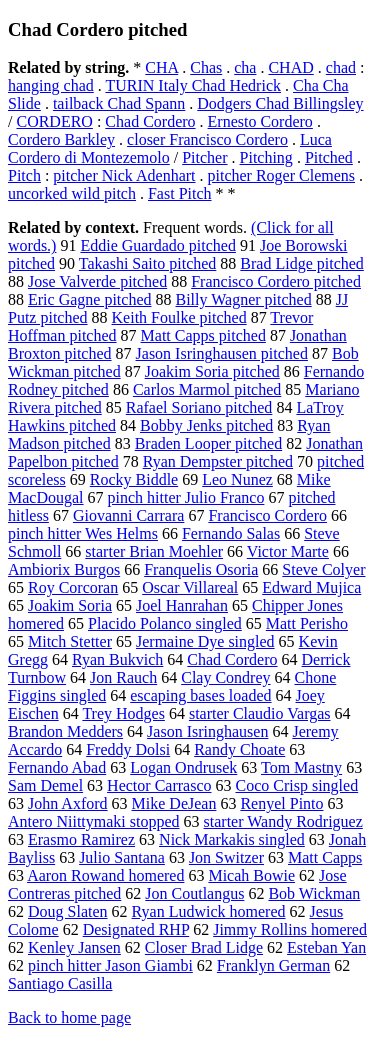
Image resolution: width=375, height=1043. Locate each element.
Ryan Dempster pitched (218, 461)
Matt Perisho (307, 623)
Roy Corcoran (73, 587)
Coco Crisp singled (296, 785)
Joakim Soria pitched (212, 371)
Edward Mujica (311, 587)
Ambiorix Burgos (64, 569)
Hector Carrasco (159, 785)
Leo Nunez (237, 479)
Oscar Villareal (190, 587)
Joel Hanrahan (182, 605)
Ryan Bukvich (117, 659)
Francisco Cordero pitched (276, 281)
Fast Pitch (180, 193)
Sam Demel (45, 785)
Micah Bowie (251, 875)
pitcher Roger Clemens (282, 175)
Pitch (24, 175)
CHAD (290, 67)
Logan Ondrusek (183, 767)
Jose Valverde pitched (97, 281)
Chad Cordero (150, 121)
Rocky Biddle (134, 479)
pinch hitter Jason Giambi (110, 965)
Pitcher (204, 157)
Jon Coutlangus (194, 893)
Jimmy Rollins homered (290, 929)
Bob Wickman (314, 893)
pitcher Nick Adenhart (124, 175)
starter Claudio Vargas (260, 713)
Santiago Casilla (60, 983)
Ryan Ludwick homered (209, 911)
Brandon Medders (65, 731)
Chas (206, 67)
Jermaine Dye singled (205, 641)
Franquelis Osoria (201, 569)
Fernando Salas (231, 533)
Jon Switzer (226, 857)
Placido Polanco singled (165, 623)
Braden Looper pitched (209, 443)
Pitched (329, 157)
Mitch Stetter (70, 641)
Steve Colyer (323, 569)
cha (245, 67)
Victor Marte (288, 551)
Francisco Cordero (267, 515)
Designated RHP (136, 929)
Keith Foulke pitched (179, 317)
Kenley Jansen (74, 947)
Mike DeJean (174, 803)
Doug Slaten (68, 911)
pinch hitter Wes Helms (83, 533)
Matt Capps (325, 857)
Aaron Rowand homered (105, 875)
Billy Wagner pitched (244, 299)
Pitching (266, 157)
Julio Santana (122, 857)
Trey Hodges (123, 713)
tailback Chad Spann (119, 103)
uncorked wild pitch (72, 193)
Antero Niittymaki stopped (94, 821)
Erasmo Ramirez (81, 839)
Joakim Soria (70, 605)
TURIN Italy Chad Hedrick (193, 85)
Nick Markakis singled (232, 839)
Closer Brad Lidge (204, 947)
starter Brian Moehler (154, 551)
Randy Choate (239, 749)
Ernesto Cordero (260, 121)
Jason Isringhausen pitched (222, 353)
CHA (161, 67)
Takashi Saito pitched (148, 263)
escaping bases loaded (200, 695)
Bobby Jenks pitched (206, 425)
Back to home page (69, 1017)
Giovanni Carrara (129, 515)
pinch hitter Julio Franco (186, 497)
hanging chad (51, 85)
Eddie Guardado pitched (158, 245)
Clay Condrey (225, 677)
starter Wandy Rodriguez (283, 821)
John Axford (68, 803)
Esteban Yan (326, 947)
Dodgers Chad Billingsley (280, 103)
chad (341, 67)
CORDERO (54, 121)
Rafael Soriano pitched (199, 407)
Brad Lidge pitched (302, 263)
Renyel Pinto (281, 803)
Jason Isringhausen (207, 731)
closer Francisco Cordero (207, 139)
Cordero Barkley (61, 139)
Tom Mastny (301, 767)
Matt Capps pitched (203, 335)
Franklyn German (273, 965)
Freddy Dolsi (128, 749)
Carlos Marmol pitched (207, 389)
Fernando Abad (57, 767)
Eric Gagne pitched (90, 299)
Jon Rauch (123, 677)
